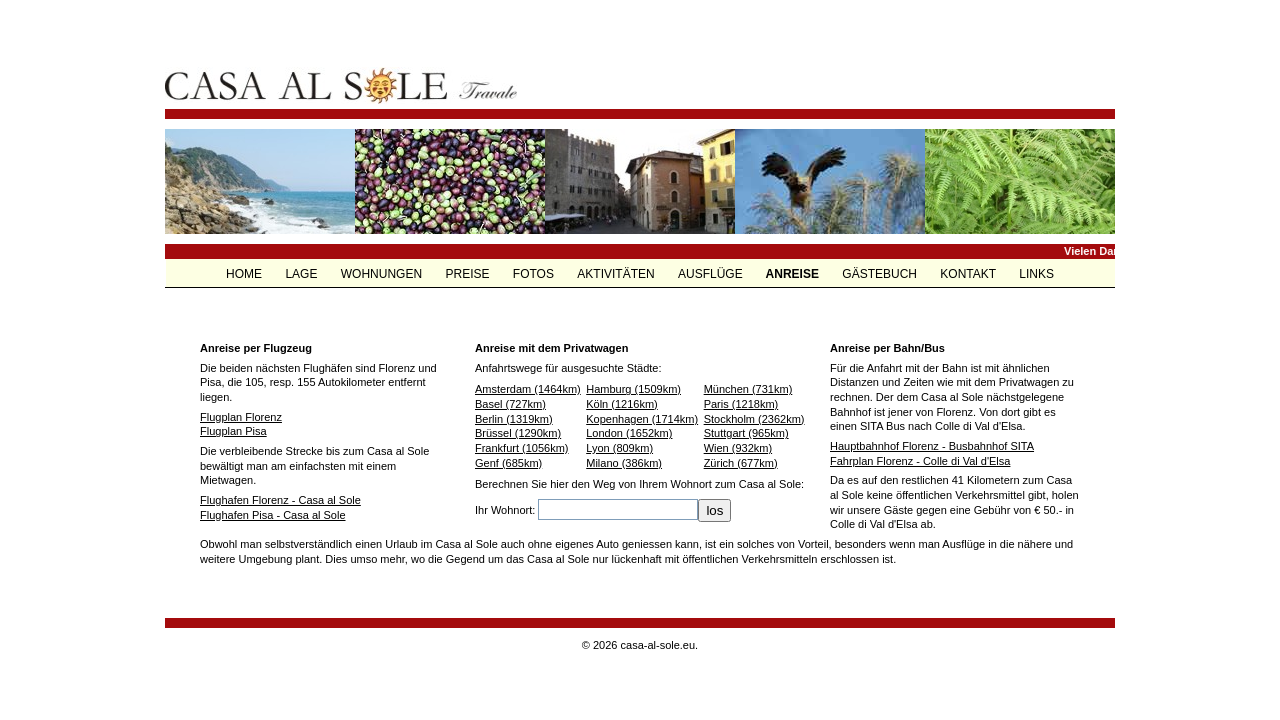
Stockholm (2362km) (754, 419)
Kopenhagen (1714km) (642, 419)
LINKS (1036, 274)
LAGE (302, 274)
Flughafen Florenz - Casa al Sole (280, 500)
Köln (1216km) (622, 404)
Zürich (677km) (741, 463)
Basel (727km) (510, 404)
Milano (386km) (624, 463)
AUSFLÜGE (712, 274)
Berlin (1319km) (514, 419)
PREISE (468, 274)
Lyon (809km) (619, 448)
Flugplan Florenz (241, 417)
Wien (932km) (738, 448)
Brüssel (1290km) (518, 433)
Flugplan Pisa (233, 431)
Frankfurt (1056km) (522, 448)
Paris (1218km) (741, 404)
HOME (245, 274)
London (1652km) (629, 433)
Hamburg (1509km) (633, 389)
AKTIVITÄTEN (617, 274)
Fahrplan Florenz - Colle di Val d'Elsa (920, 461)
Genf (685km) (508, 463)
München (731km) (748, 389)
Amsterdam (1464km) (528, 389)
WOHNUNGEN (383, 274)
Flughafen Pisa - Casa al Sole (273, 515)
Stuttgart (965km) (746, 433)
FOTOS (535, 274)
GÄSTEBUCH (881, 274)
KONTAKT (969, 274)
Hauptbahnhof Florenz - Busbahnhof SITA (932, 446)
